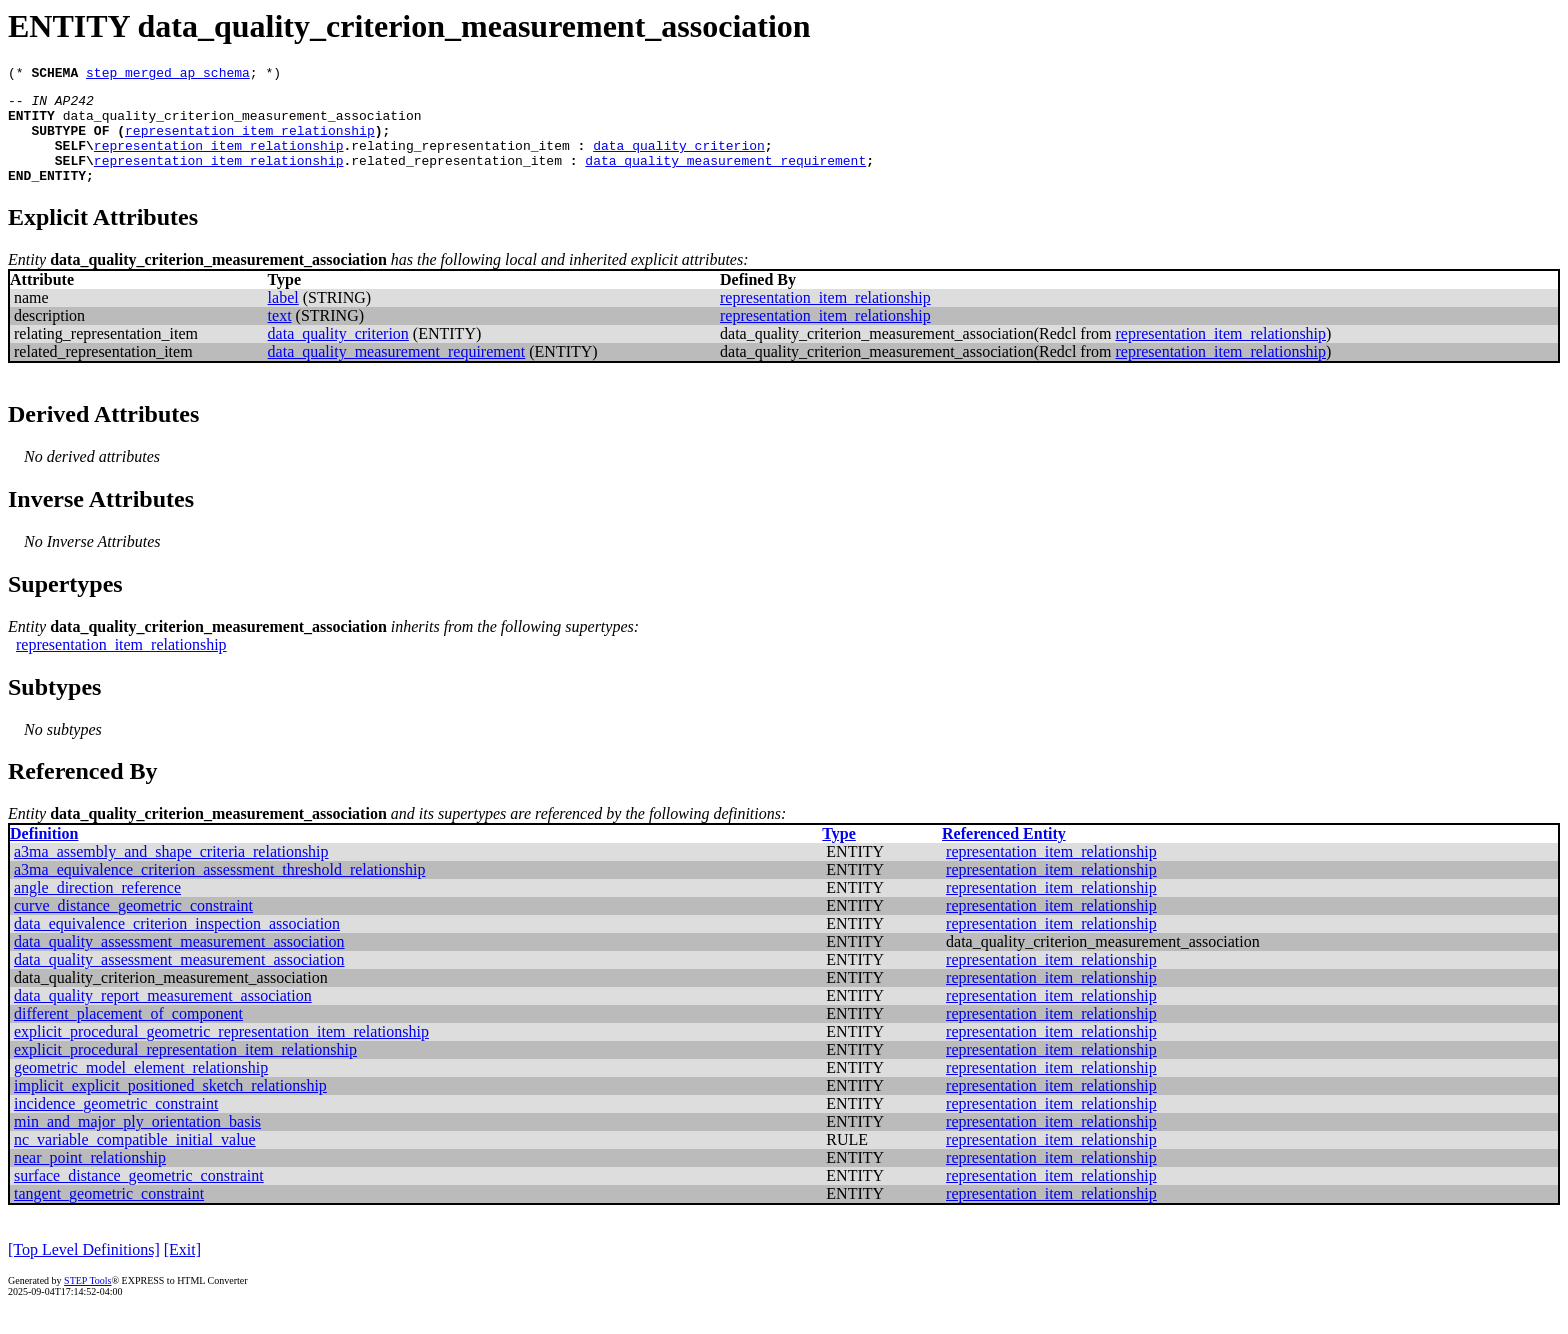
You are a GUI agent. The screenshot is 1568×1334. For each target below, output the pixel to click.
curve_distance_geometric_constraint (133, 926)
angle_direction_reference (97, 908)
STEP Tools (87, 1301)
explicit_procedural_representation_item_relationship (185, 1070)
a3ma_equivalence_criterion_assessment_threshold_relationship (219, 890)
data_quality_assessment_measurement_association (179, 962)
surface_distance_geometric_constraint (139, 1196)
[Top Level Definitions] (84, 1270)
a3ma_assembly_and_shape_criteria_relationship (171, 872)
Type (838, 854)
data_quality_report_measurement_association (163, 1016)
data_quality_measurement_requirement (725, 178)
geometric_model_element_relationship (141, 1088)
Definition (44, 854)
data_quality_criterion (679, 160)
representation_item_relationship (250, 142)
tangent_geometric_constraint (109, 1214)
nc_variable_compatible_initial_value (135, 1160)
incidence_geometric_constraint (116, 1124)
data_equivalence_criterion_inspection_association (177, 944)
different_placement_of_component (128, 1034)
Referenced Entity (1004, 854)
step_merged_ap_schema (168, 75)
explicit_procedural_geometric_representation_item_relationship (221, 1052)
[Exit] (182, 1270)
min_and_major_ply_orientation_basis (137, 1142)
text (280, 336)
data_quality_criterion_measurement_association (242, 124)
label (283, 318)
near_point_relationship (90, 1178)
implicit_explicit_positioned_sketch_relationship (170, 1106)
